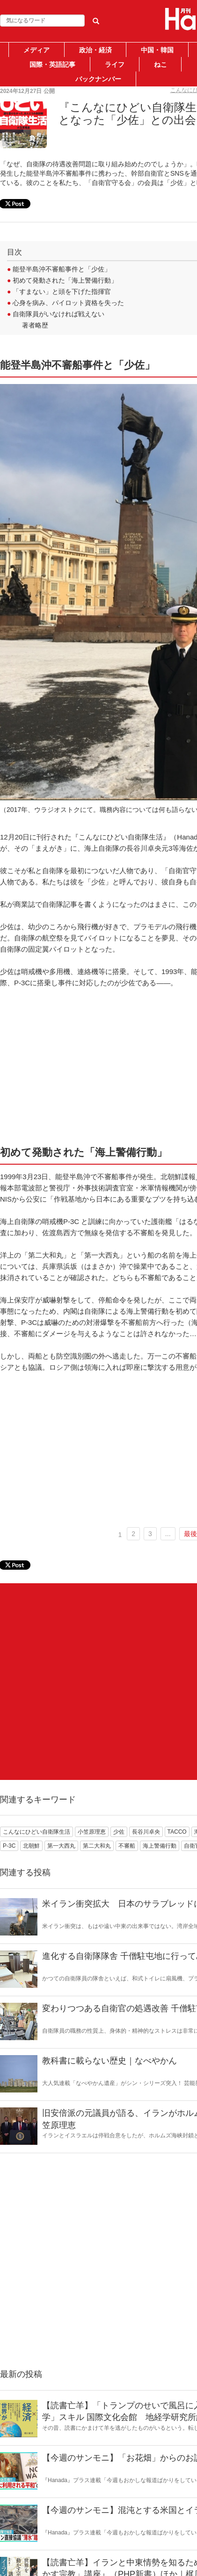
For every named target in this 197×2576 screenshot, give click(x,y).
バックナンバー (98, 79)
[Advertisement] (98, 1681)
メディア (36, 50)
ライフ (114, 64)
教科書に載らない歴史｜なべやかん (109, 2060)
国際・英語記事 (52, 64)
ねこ (160, 64)
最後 (190, 1533)
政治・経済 (95, 50)
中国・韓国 (157, 50)
